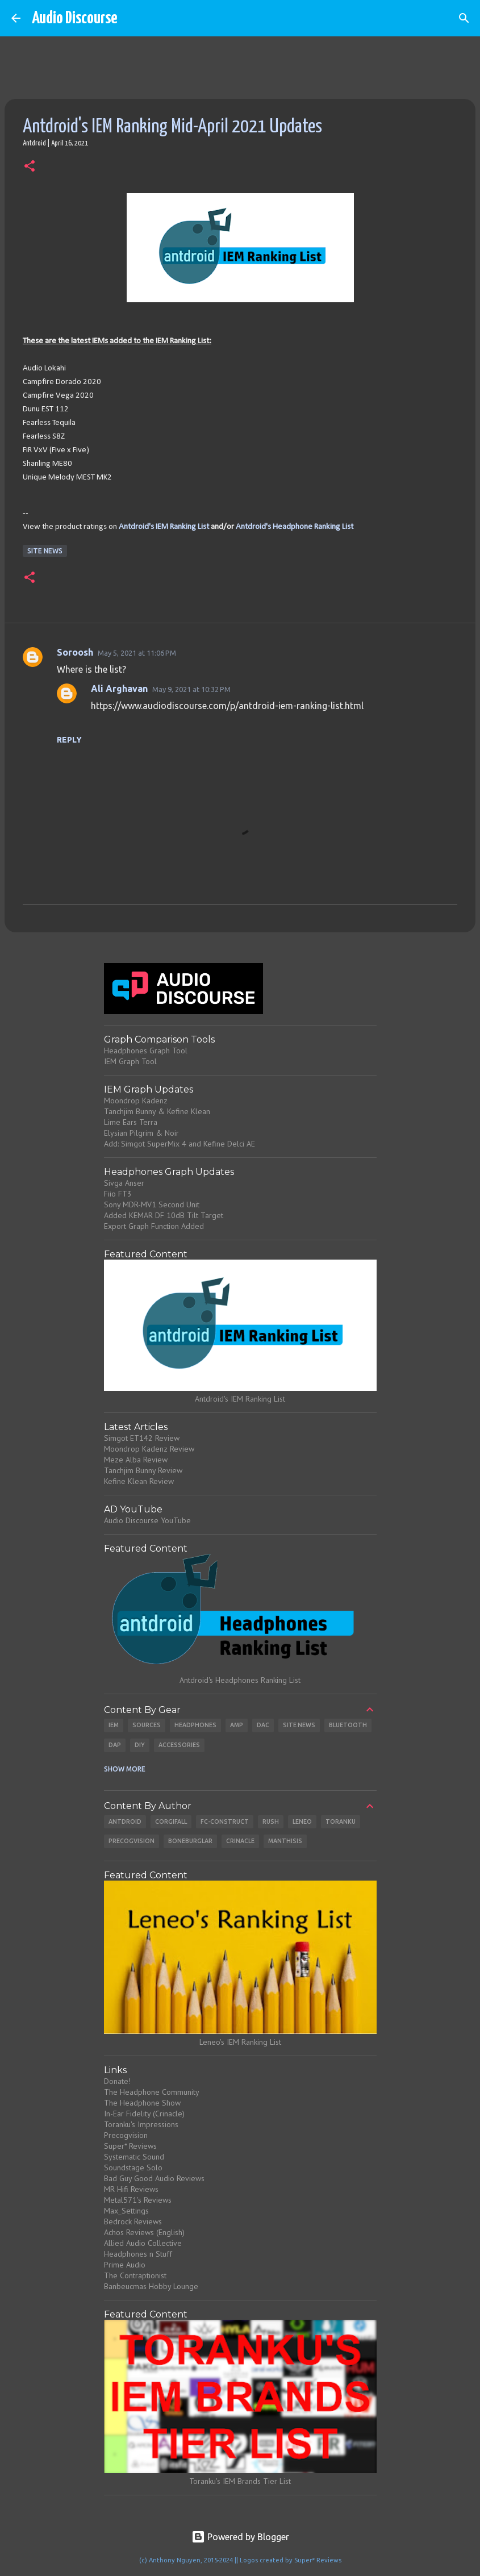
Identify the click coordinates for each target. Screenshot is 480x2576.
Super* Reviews (130, 2146)
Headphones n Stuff (138, 2254)
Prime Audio (124, 2265)
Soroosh (75, 652)
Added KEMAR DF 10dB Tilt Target (163, 1215)
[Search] (464, 18)
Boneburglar (190, 1840)
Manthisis (285, 1840)
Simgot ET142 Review (142, 1438)
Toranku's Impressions (141, 2124)
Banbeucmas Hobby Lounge (151, 2286)
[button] (29, 167)
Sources (146, 1724)
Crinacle (240, 1840)
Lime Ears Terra (130, 1122)
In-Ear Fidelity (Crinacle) (144, 2113)
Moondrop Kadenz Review (149, 1449)
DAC (263, 1724)
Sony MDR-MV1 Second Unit (151, 1204)
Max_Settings (126, 2211)
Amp (236, 1724)
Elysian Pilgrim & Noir (141, 1133)
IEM (113, 1724)
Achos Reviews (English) (144, 2232)
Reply (69, 739)
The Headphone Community (151, 2092)
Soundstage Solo (133, 2167)
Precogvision (131, 1840)
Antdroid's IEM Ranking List (164, 527)
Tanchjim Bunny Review (143, 1470)
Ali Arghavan (119, 688)
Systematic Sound (134, 2157)
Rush (270, 1821)
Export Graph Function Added (154, 1226)
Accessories (179, 1744)
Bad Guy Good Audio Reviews (154, 2178)
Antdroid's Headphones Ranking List (240, 1680)
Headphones (195, 1724)
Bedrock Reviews (133, 2221)
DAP (114, 1744)
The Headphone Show (142, 2103)
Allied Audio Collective (143, 2243)
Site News (44, 551)
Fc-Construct (225, 1821)
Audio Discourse (75, 18)
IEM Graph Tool (130, 1061)
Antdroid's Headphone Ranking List (294, 527)
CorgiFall (171, 1821)
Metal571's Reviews (138, 2200)
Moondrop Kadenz (136, 1100)
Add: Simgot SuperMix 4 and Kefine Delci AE (179, 1144)
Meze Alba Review (136, 1459)
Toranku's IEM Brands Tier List (240, 2481)
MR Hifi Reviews (131, 2189)
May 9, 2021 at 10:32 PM (191, 689)
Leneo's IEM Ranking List (240, 2042)
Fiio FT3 (118, 1194)
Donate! (117, 2081)
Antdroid (124, 1821)
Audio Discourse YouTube (147, 1520)
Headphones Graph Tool (145, 1050)
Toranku (340, 1821)
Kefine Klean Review (139, 1481)
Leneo (302, 1821)
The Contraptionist (135, 2275)
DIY (140, 1744)
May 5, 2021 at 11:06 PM (137, 653)
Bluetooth (348, 1724)
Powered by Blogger (240, 2537)
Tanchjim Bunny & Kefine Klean (157, 1111)
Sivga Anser (124, 1183)
